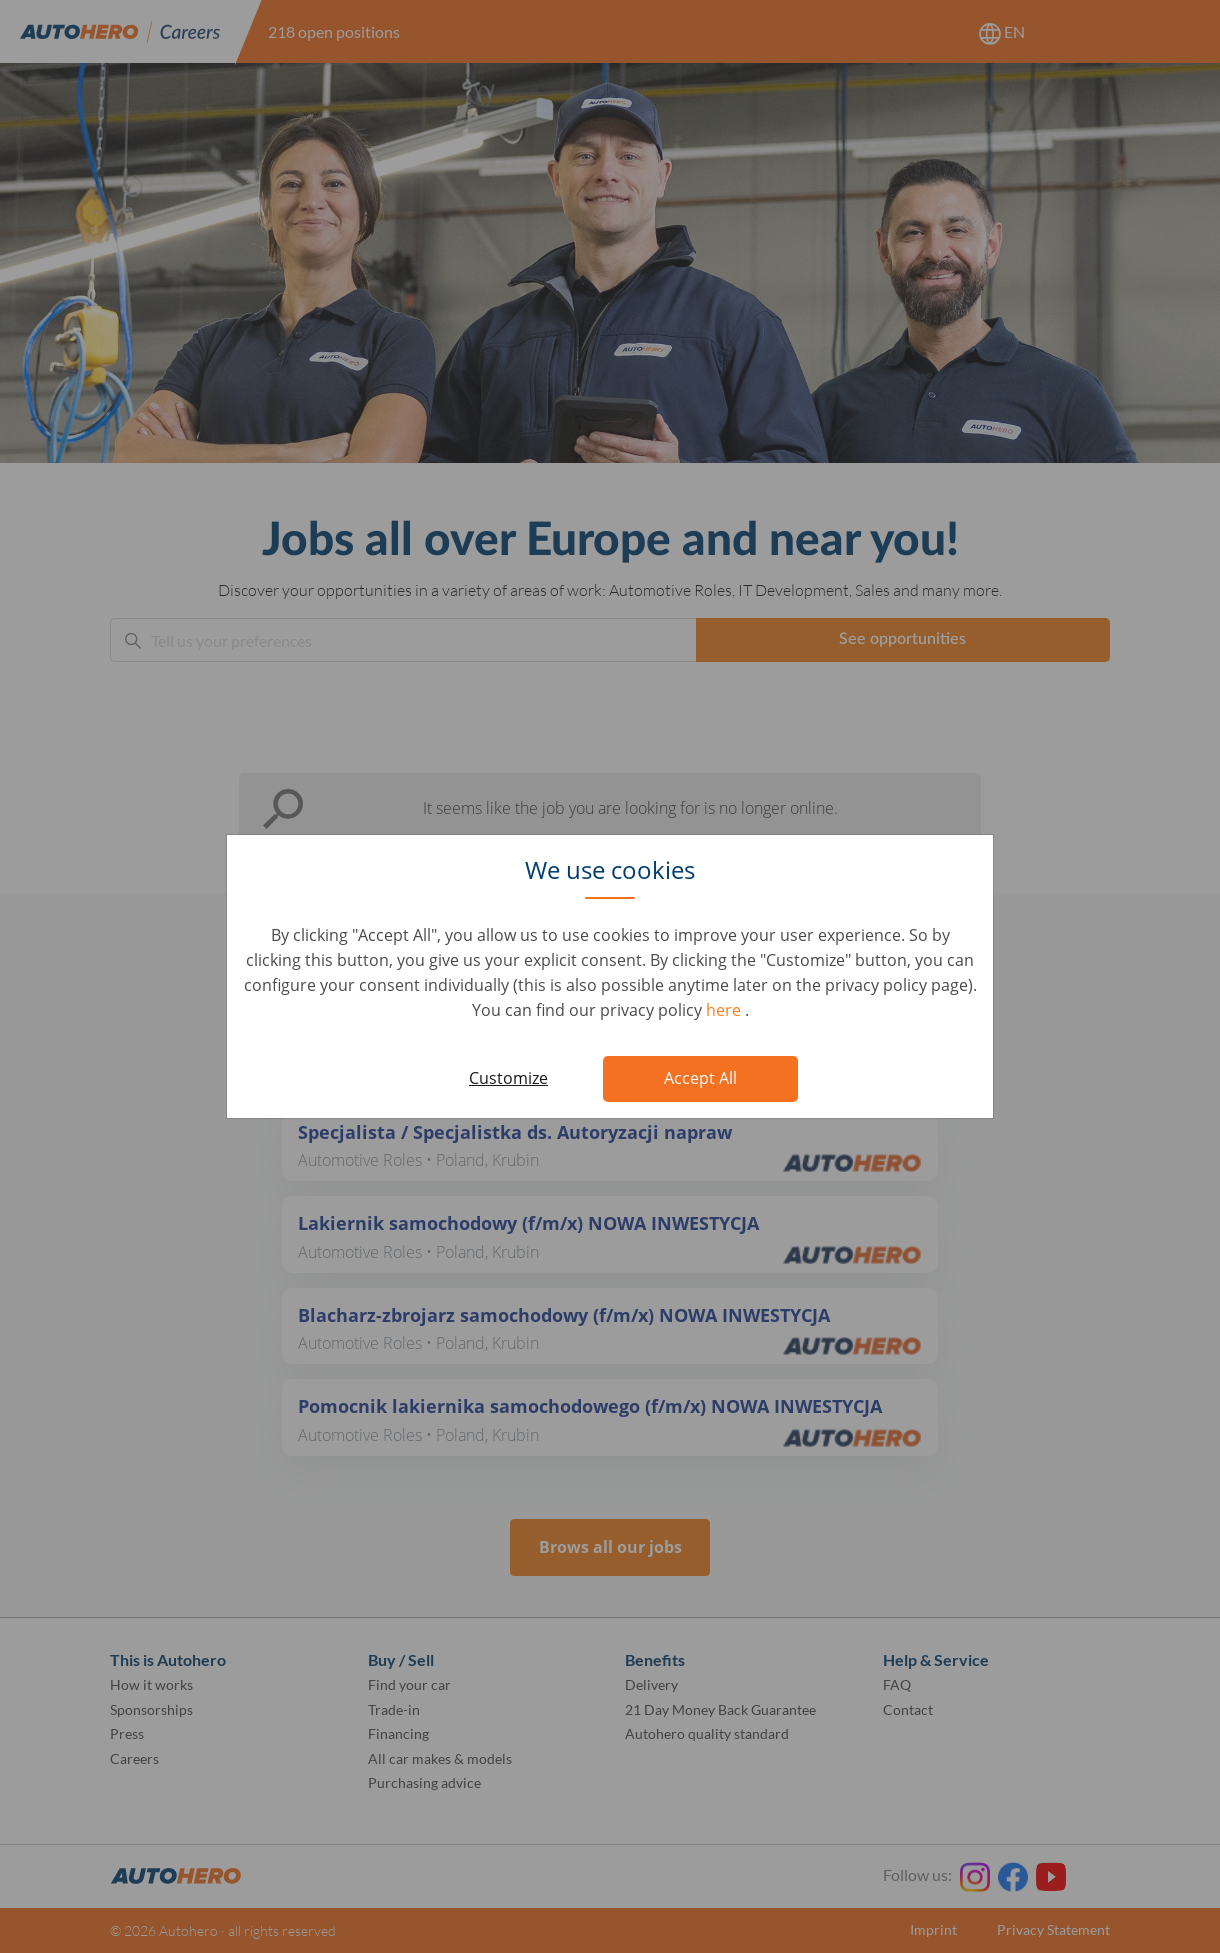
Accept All (700, 1078)
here (725, 1010)
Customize (508, 1078)
